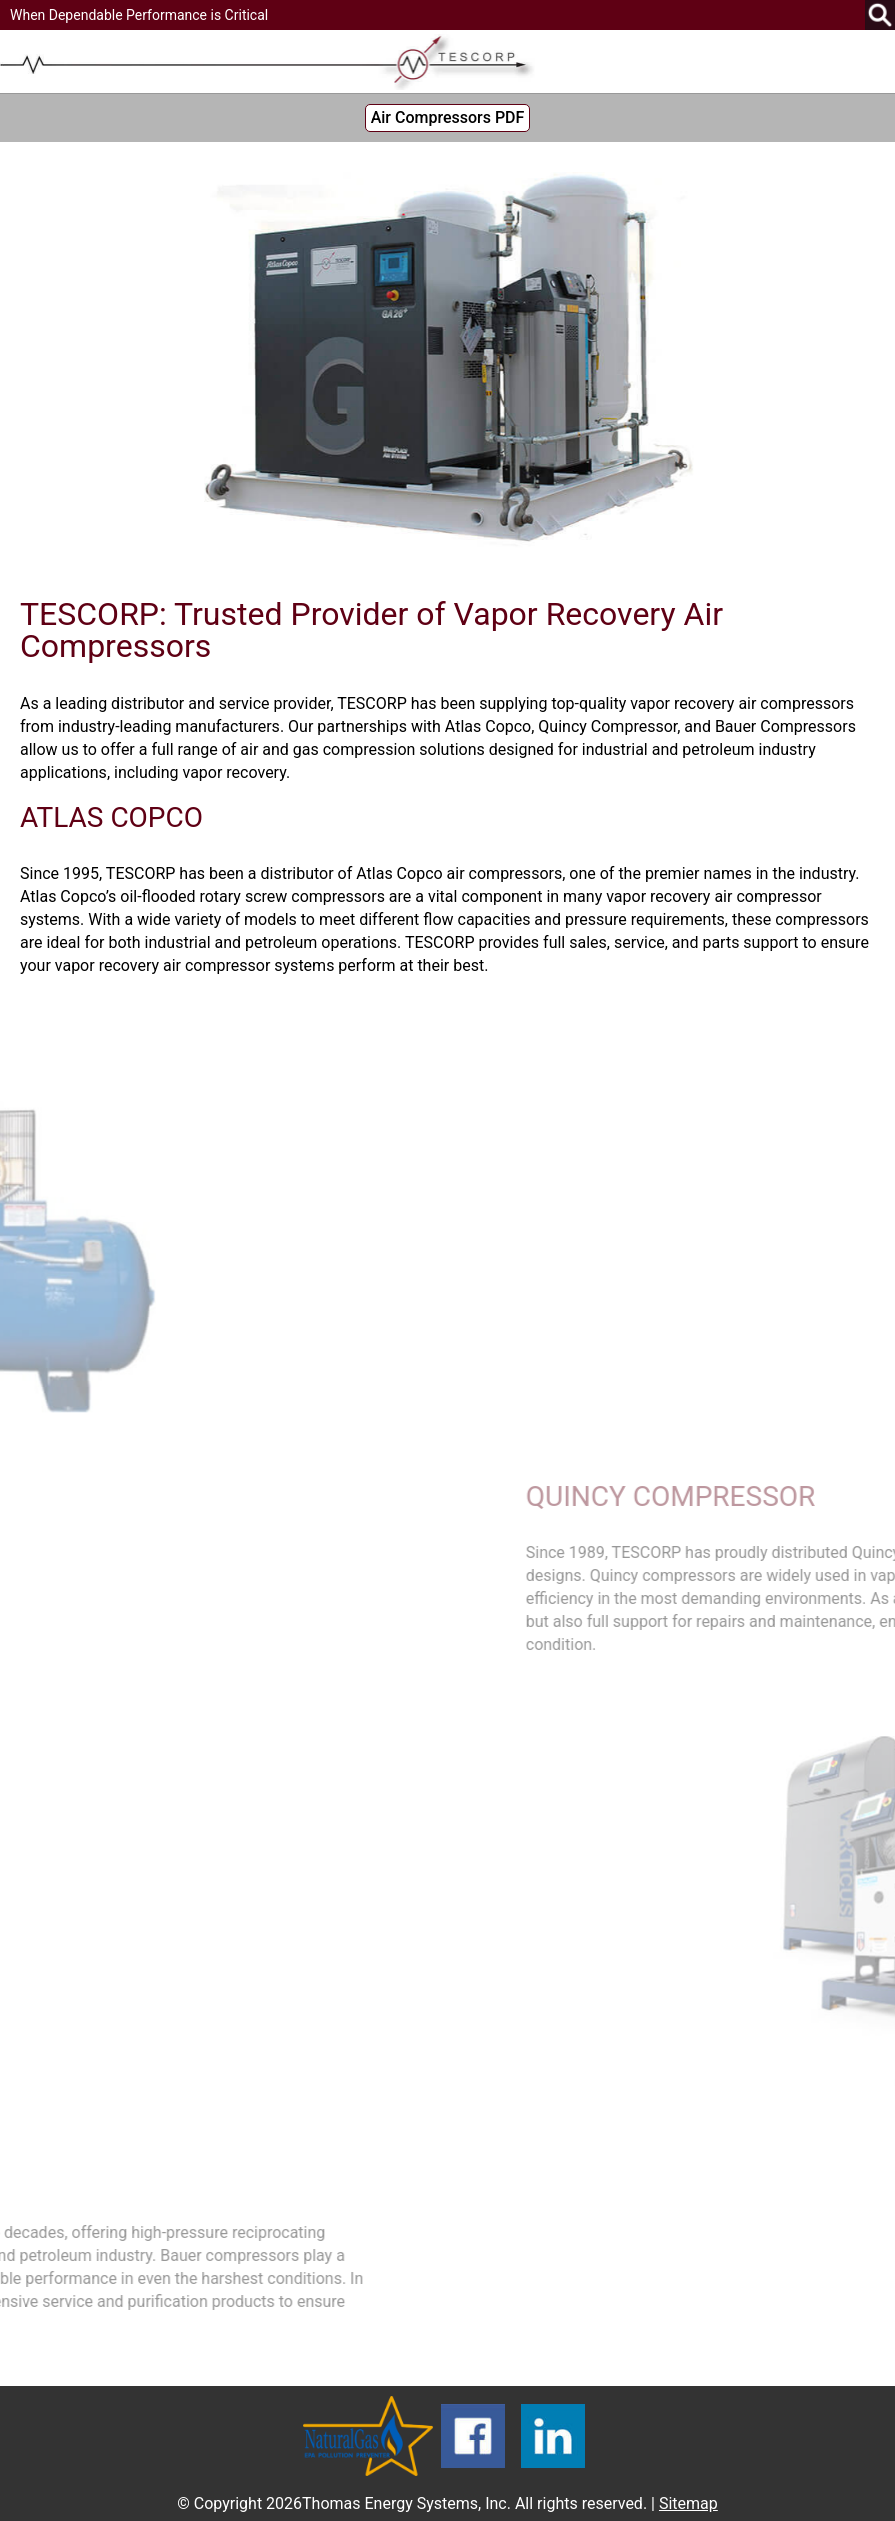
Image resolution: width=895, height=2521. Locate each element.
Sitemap (688, 2503)
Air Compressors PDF (448, 117)
